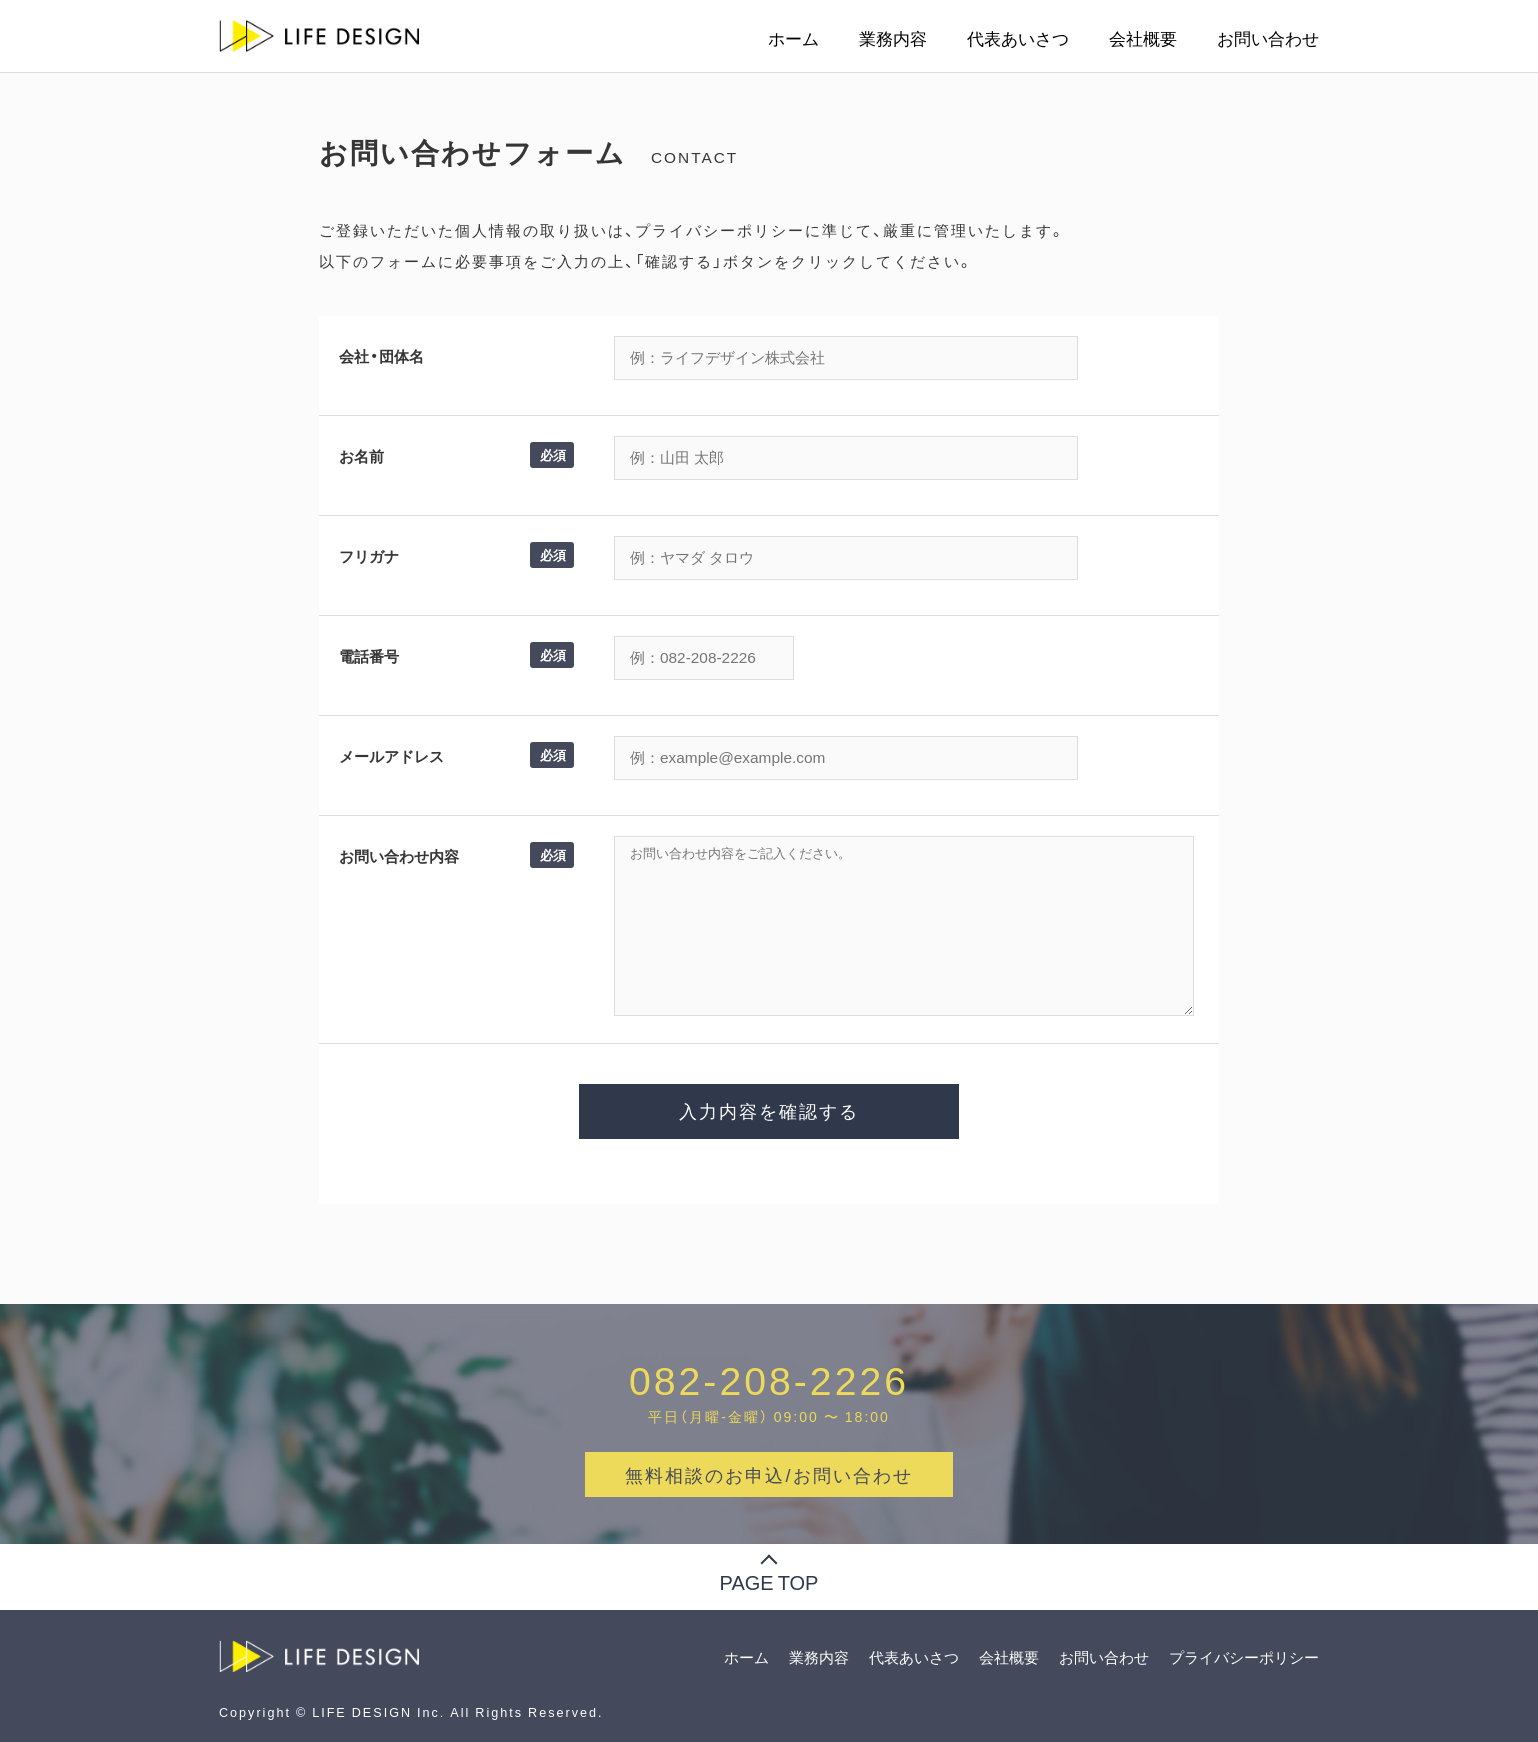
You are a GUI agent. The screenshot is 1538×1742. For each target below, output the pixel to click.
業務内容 (893, 38)
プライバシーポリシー (1244, 1656)
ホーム (793, 38)
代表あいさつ (1018, 38)
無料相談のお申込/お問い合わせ (768, 1474)
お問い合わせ (1268, 38)
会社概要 (1143, 38)
